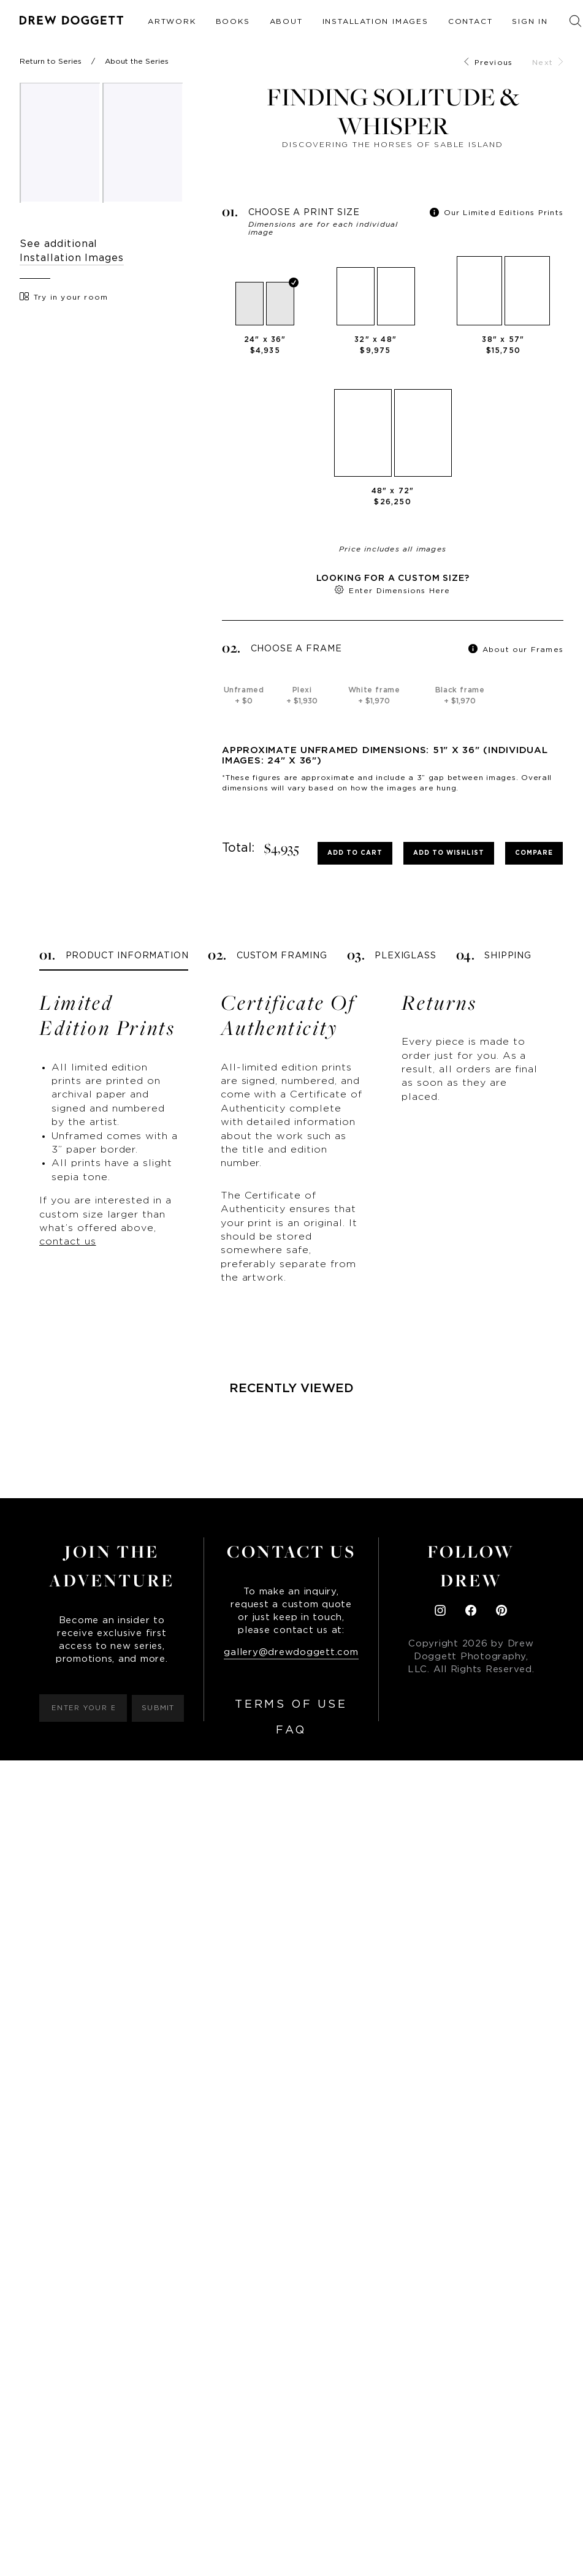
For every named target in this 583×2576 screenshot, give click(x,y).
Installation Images (375, 21)
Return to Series (51, 61)
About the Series (137, 61)
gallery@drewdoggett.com (291, 1652)
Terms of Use (291, 1704)
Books (233, 21)
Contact (470, 21)
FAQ (291, 1730)
